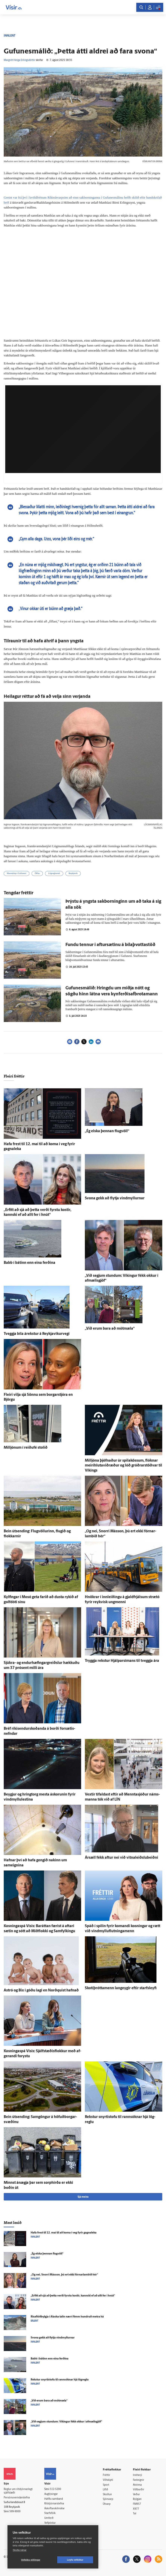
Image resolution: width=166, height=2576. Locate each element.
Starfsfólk (50, 2513)
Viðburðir (138, 2489)
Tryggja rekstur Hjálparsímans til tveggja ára (122, 1661)
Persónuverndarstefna (17, 2497)
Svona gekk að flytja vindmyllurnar (115, 1198)
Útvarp (106, 2504)
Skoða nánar (20, 2550)
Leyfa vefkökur (75, 2560)
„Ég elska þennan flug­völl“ (107, 1131)
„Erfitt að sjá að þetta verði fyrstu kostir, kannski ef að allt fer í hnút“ (73, 2295)
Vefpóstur (50, 2523)
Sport (106, 2485)
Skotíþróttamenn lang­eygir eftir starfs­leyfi (120, 1988)
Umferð (48, 2518)
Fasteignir (138, 2480)
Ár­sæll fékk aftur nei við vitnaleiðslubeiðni (121, 1858)
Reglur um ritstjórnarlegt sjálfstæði (18, 2491)
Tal (134, 2513)
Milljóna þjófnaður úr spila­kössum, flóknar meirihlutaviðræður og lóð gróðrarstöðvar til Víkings (123, 1465)
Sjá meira (83, 2197)
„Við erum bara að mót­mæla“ (110, 1329)
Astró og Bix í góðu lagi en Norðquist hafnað (41, 1990)
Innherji (137, 2475)
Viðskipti (108, 2480)
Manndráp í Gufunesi (16, 874)
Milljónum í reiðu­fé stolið (25, 1448)
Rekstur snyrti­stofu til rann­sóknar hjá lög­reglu (60, 2379)
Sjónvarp (108, 2499)
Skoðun (107, 2494)
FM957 (137, 2504)
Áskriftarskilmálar (54, 2508)
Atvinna (137, 2485)
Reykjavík (73, 874)
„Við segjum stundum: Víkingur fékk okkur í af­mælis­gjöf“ (66, 2421)
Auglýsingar (51, 2494)
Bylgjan (137, 2499)
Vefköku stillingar (30, 2560)
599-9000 (15, 2511)
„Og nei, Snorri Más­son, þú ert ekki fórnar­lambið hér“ (64, 2274)
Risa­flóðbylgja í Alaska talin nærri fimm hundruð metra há (67, 2316)
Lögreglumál (54, 874)
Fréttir (106, 2475)
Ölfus (37, 874)
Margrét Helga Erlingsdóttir (19, 60)
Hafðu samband (53, 2499)
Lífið (105, 2489)
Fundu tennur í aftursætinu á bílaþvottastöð (110, 945)
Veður (136, 2494)
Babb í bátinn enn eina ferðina (29, 1263)
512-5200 (55, 2489)
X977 (136, 2509)
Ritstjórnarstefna (54, 2503)
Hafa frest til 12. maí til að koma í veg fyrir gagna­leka (63, 2232)
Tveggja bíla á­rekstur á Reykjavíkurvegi (37, 1334)
